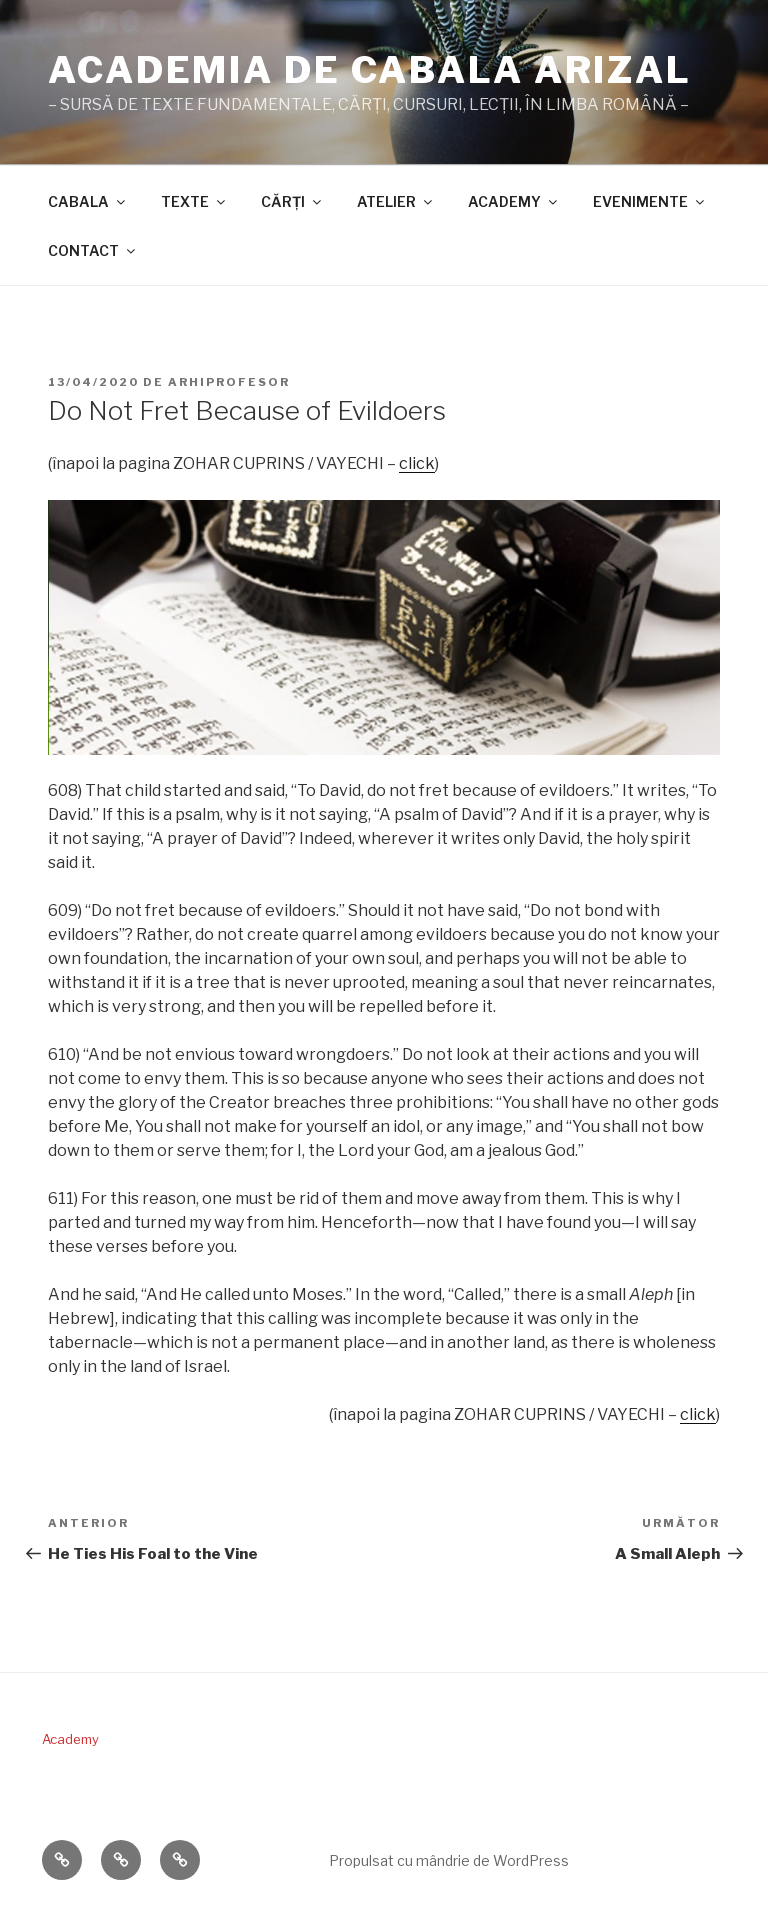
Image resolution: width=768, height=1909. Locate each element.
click (417, 463)
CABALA (88, 201)
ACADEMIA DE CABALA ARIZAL (370, 70)
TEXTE (194, 201)
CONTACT (93, 250)
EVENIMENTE (650, 201)
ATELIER (396, 201)
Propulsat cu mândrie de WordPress (449, 1860)
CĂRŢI (292, 201)
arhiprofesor (229, 382)
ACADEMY (514, 201)
